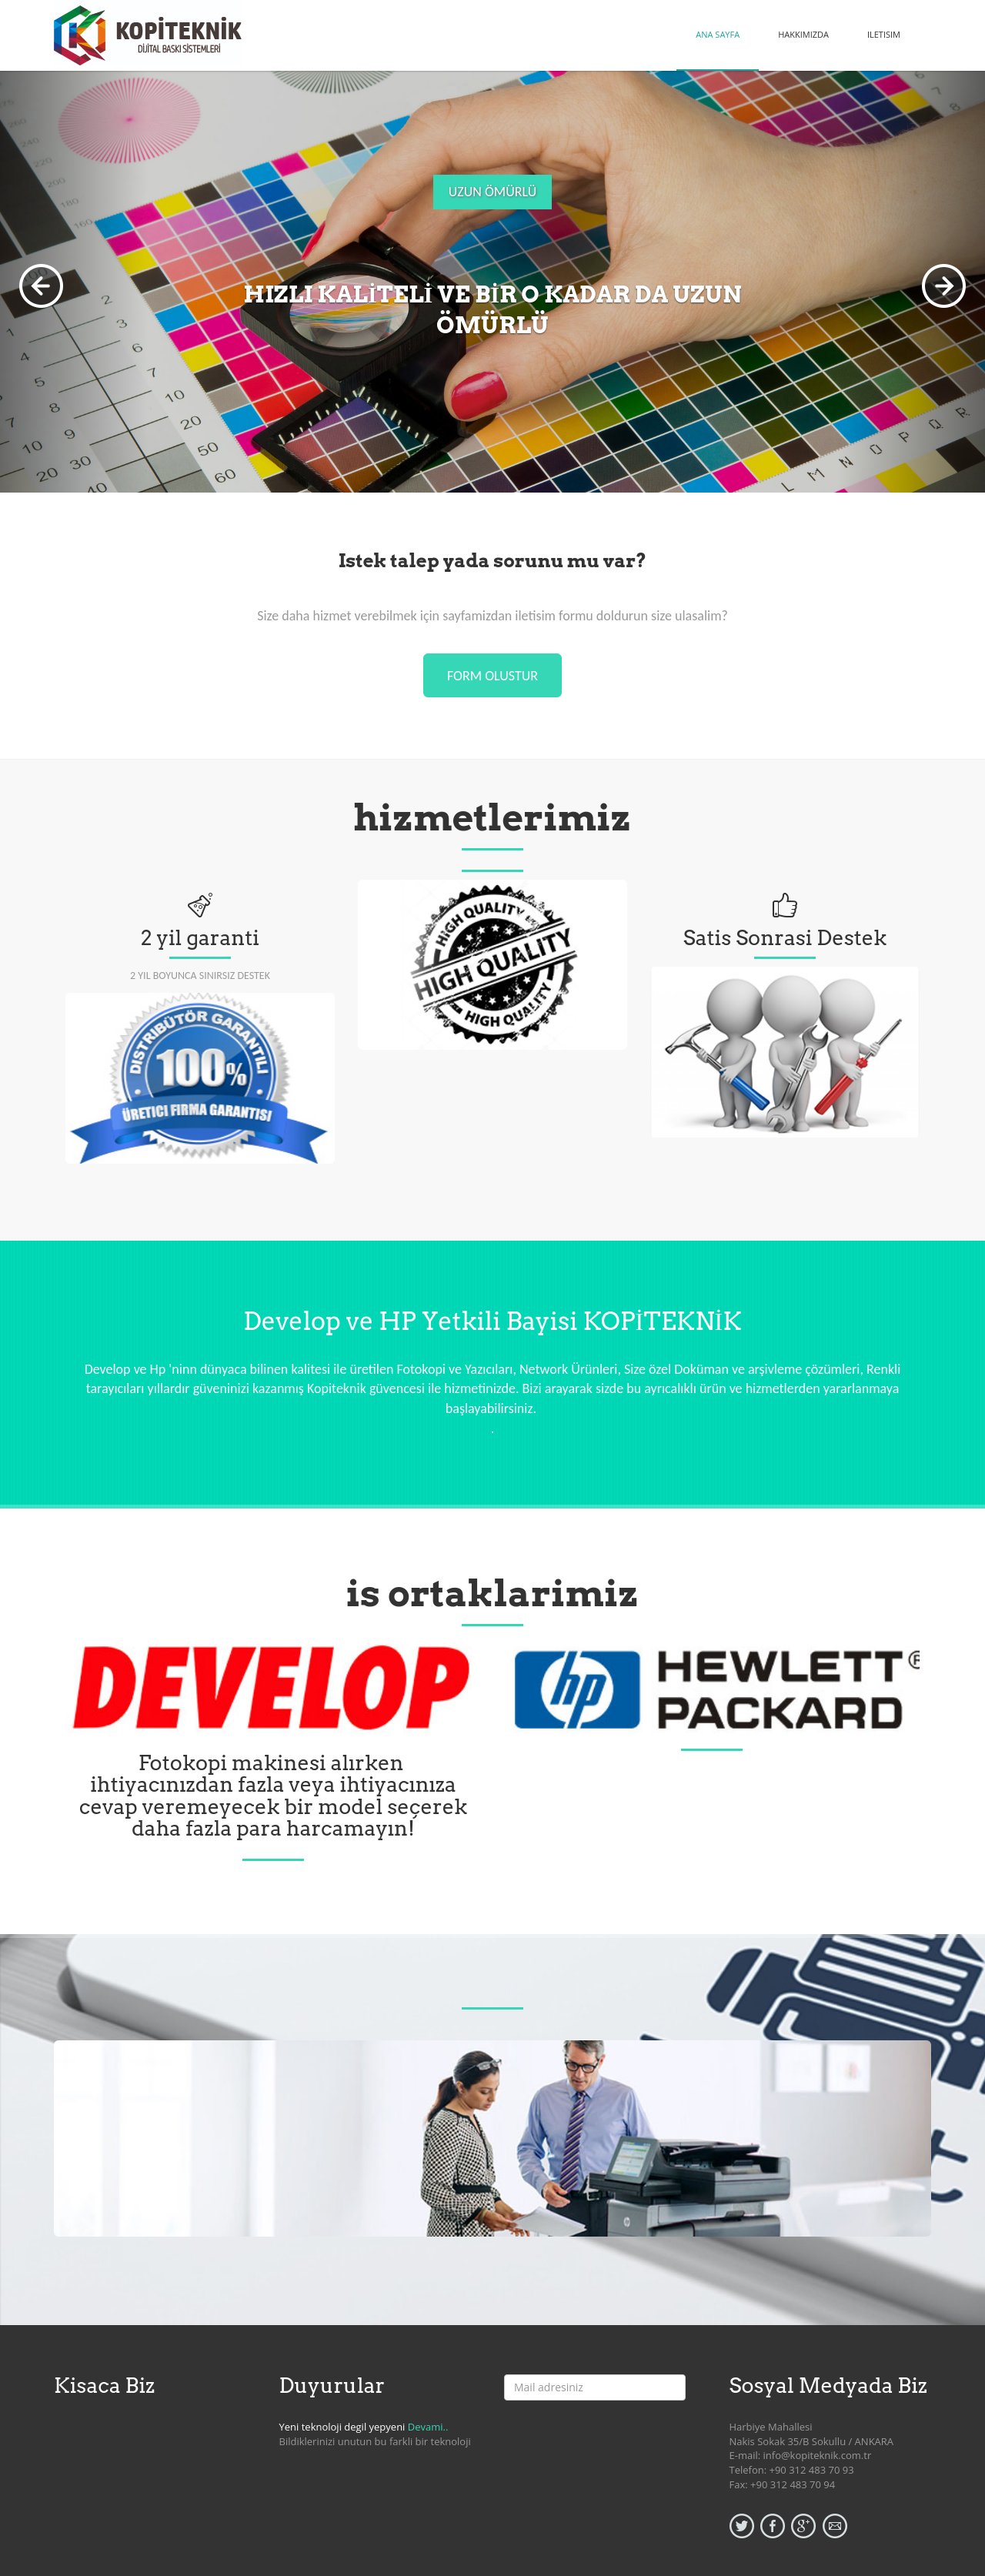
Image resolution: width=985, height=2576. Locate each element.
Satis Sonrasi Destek (785, 938)
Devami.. (428, 2427)
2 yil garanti (200, 938)
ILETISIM (883, 34)
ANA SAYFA (718, 34)
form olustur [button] (492, 675)
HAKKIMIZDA (803, 34)
